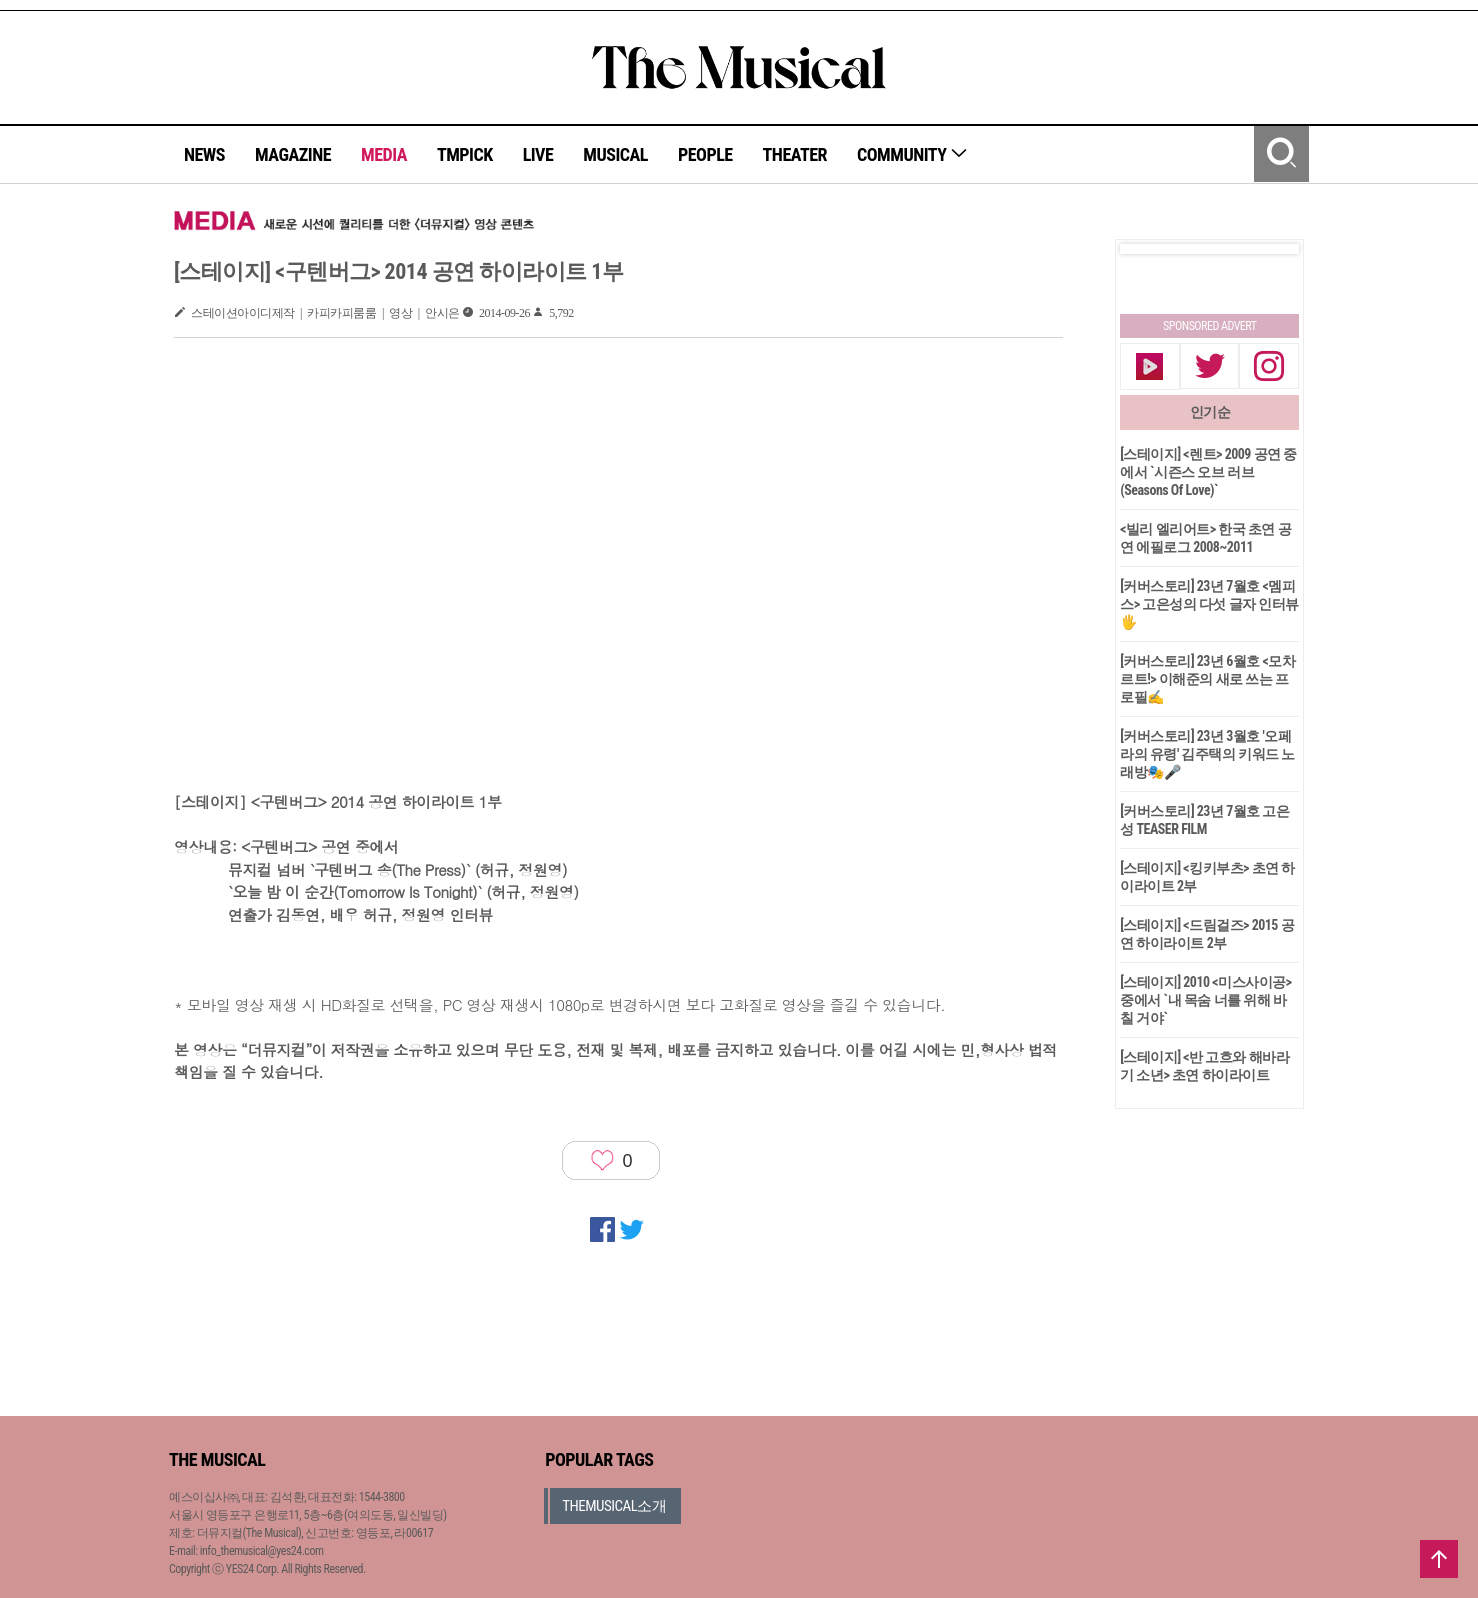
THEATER (795, 154)
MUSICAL (615, 154)
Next (1268, 249)
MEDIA (384, 154)
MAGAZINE (293, 154)
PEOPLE (705, 154)
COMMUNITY (912, 154)
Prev (1151, 249)
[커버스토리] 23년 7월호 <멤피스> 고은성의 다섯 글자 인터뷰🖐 (1209, 604)
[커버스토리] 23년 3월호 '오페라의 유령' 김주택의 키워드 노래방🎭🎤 (1207, 754)
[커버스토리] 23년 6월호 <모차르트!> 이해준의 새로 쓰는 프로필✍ (1207, 679)
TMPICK (465, 154)
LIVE (538, 154)
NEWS (204, 154)
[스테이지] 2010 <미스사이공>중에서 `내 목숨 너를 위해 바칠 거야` (1205, 1000)
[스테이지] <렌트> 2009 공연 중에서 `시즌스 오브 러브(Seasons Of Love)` (1208, 472)
